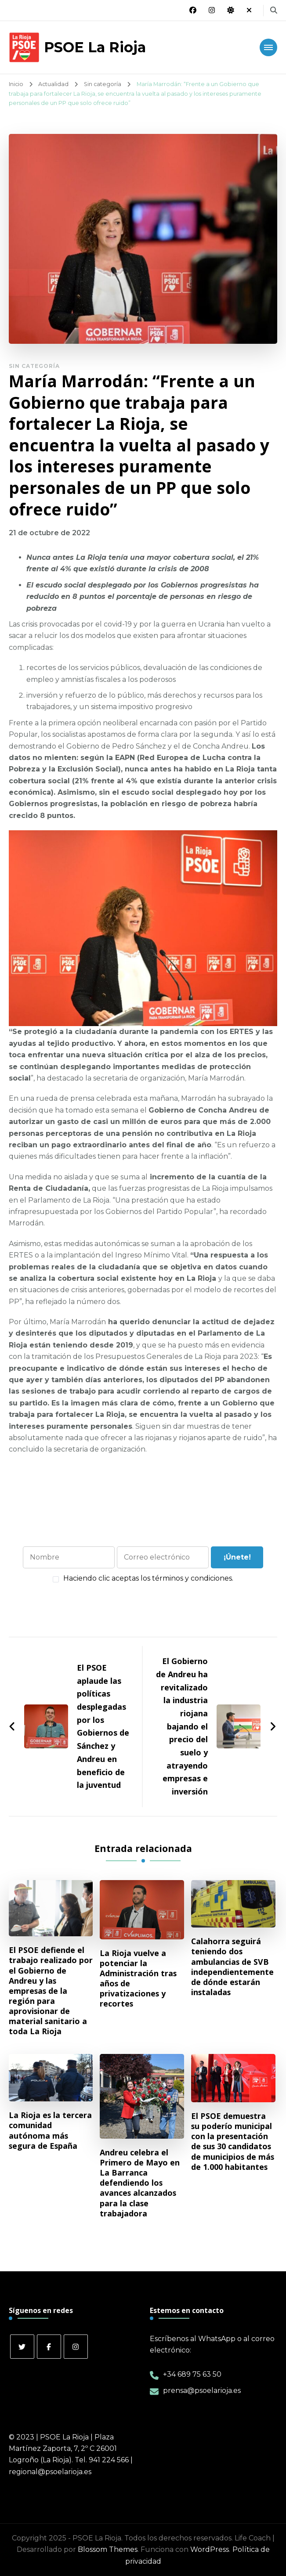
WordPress (209, 2549)
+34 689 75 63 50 (192, 2374)
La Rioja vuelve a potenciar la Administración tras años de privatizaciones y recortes (138, 1978)
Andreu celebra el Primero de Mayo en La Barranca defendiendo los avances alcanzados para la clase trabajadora (140, 2183)
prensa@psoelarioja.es (202, 2390)
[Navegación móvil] (268, 47)
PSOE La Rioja (95, 47)
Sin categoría (34, 366)
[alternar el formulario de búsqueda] (273, 10)
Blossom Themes (108, 2549)
